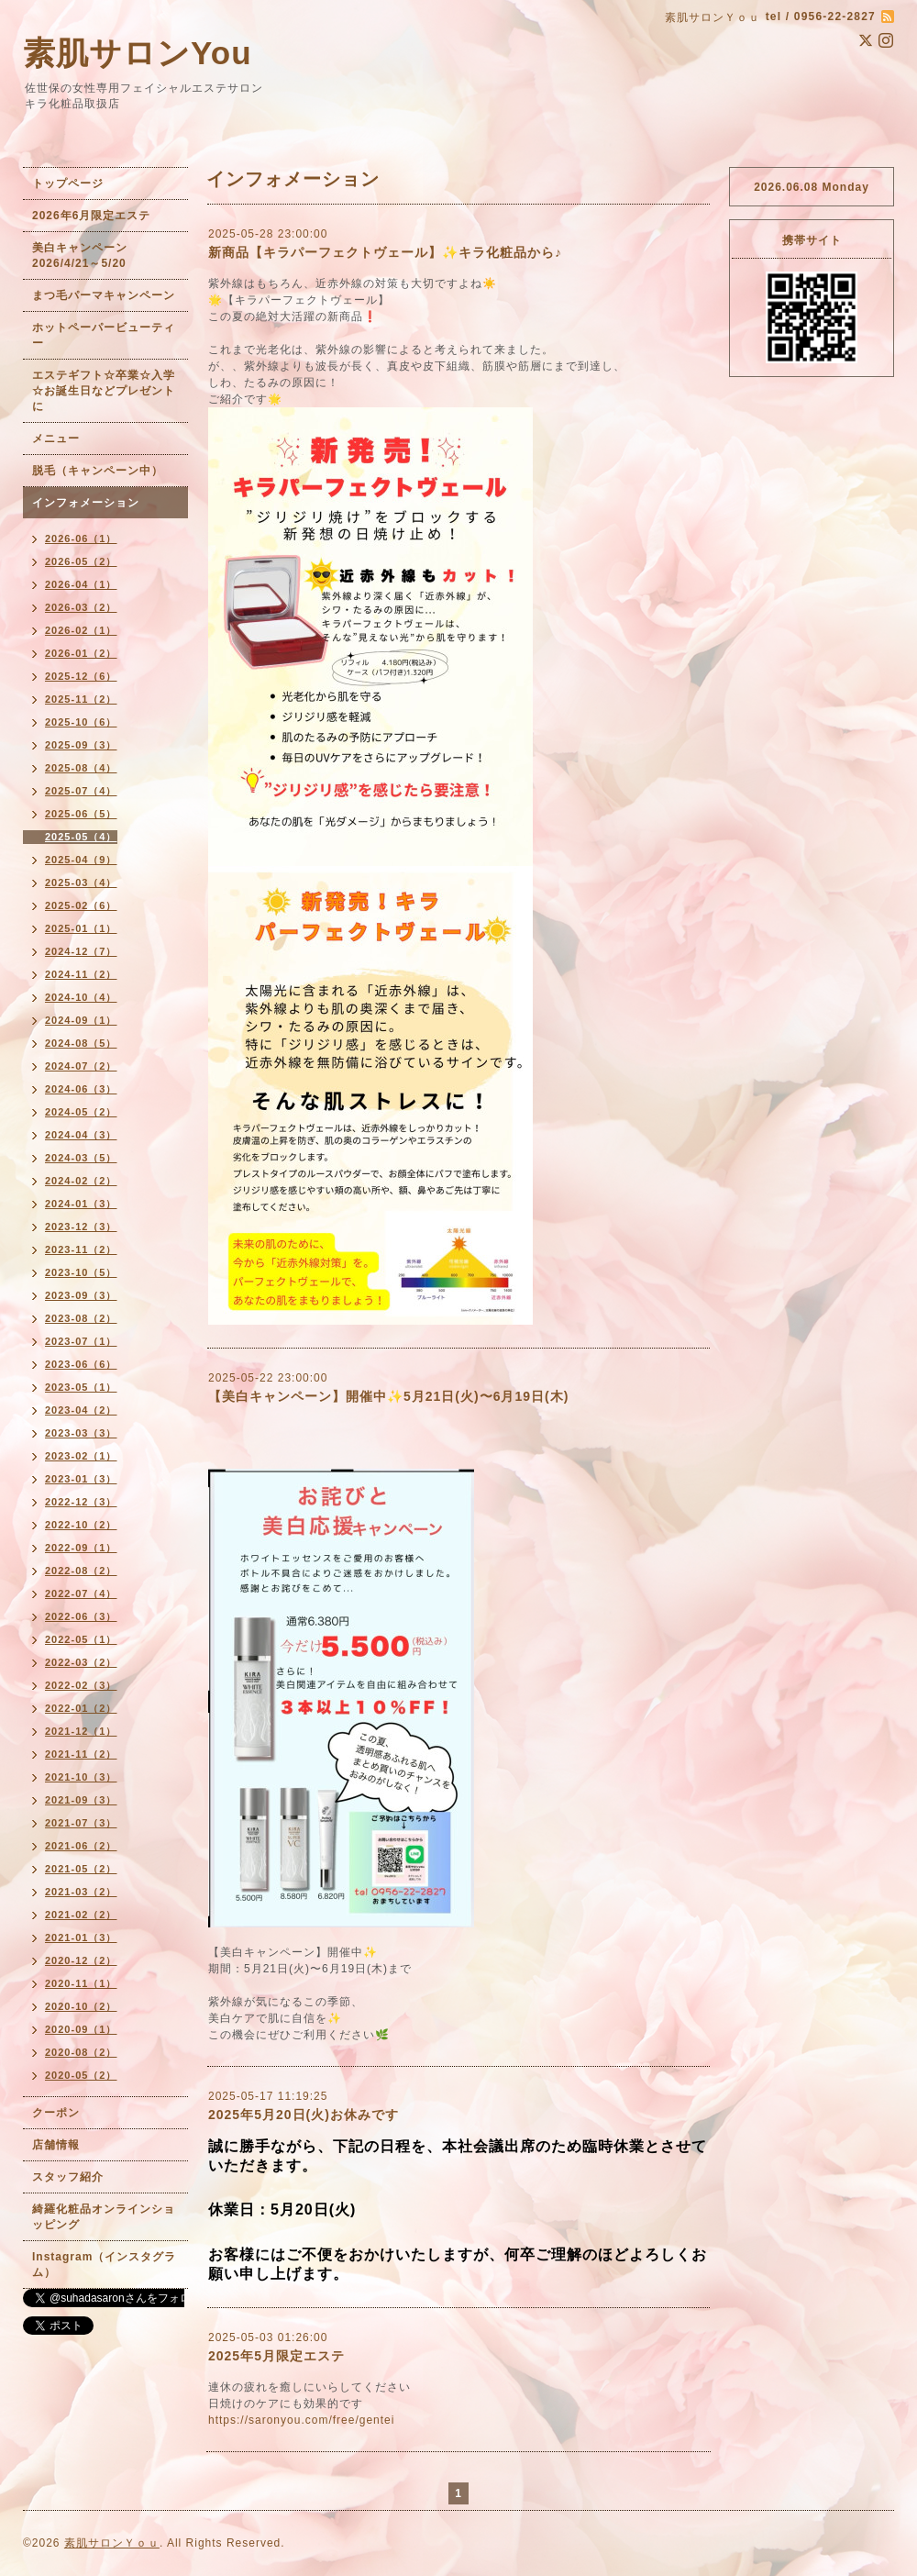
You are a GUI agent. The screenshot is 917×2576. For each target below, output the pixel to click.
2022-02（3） (81, 1685)
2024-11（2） (81, 974)
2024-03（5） (81, 1157)
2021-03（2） (81, 1891)
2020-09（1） (81, 2029)
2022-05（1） (81, 1639)
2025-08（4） (81, 767)
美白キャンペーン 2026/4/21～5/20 (85, 255)
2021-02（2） (81, 1914)
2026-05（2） (81, 561)
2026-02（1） (81, 630)
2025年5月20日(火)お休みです (303, 2114)
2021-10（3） (81, 1776)
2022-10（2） (81, 1524)
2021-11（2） (81, 1754)
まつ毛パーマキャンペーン (103, 295)
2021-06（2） (81, 1845)
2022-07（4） (81, 1593)
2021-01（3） (81, 1937)
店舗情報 (56, 2144)
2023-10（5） (81, 1272)
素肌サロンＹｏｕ (112, 2543)
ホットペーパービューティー (103, 335)
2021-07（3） (81, 1822)
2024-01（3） (81, 1203)
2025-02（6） (81, 905)
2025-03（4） (81, 882)
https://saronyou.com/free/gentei (301, 2420)
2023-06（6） (81, 1364)
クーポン (56, 2112)
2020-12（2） (81, 1960)
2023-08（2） (81, 1318)
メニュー (56, 438)
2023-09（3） (81, 1295)
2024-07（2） (81, 1065)
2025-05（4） (81, 836)
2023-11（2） (81, 1249)
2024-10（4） (81, 997)
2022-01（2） (81, 1708)
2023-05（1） (81, 1387)
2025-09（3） (81, 744)
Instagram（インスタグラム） (104, 2264)
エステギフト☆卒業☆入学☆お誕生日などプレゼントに (103, 391)
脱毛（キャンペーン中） (97, 470)
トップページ (68, 183)
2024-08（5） (81, 1043)
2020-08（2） (81, 2052)
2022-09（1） (81, 1547)
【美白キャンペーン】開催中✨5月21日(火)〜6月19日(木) (388, 1396)
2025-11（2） (81, 699)
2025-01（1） (81, 928)
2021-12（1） (81, 1731)
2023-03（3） (81, 1432)
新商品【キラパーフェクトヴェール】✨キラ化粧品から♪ (385, 252)
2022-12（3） (81, 1501)
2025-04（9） (81, 859)
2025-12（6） (81, 676)
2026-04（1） (81, 584)
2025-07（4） (81, 790)
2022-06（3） (81, 1616)
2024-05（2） (81, 1111)
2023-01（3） (81, 1478)
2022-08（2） (81, 1570)
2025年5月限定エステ (276, 2355)
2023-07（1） (81, 1341)
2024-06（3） (81, 1088)
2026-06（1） (81, 538)
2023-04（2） (81, 1410)
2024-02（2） (81, 1180)
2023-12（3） (81, 1226)
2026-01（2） (81, 653)
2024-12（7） (81, 951)
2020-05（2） (81, 2075)
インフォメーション (85, 502)
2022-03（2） (81, 1662)
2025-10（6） (81, 721)
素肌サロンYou (137, 53)
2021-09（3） (81, 1799)
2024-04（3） (81, 1134)
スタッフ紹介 (68, 2177)
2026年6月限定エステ (91, 215)
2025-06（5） (81, 813)
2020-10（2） (81, 2006)
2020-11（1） (81, 1983)
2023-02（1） (81, 1455)
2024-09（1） (81, 1020)
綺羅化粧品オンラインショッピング (103, 2217)
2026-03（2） (81, 607)
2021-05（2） (81, 1868)
